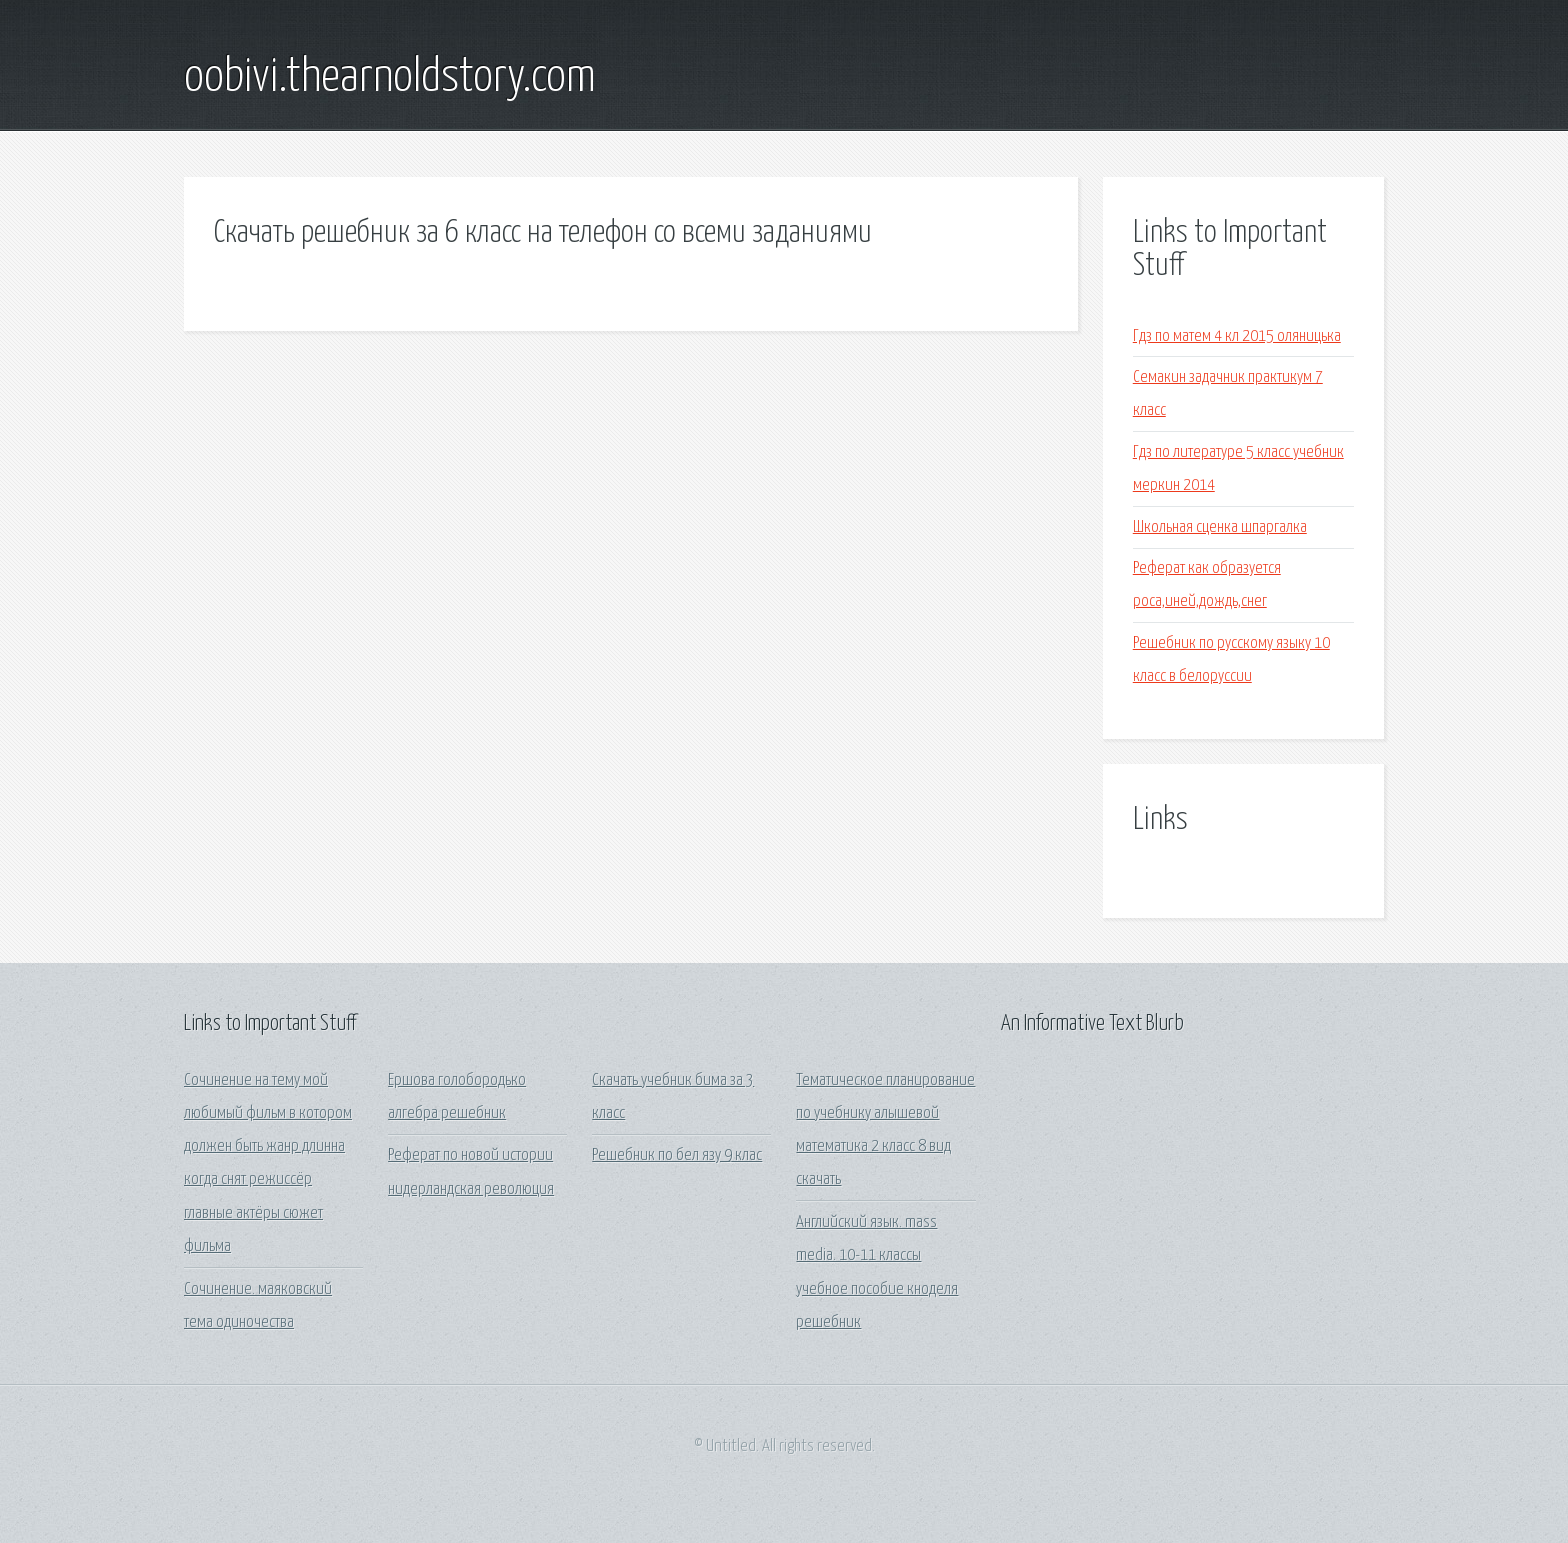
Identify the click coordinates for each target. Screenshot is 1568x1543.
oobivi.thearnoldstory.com (390, 78)
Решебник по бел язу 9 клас (677, 1155)
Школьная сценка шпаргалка (1220, 527)
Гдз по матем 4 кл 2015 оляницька (1237, 336)
